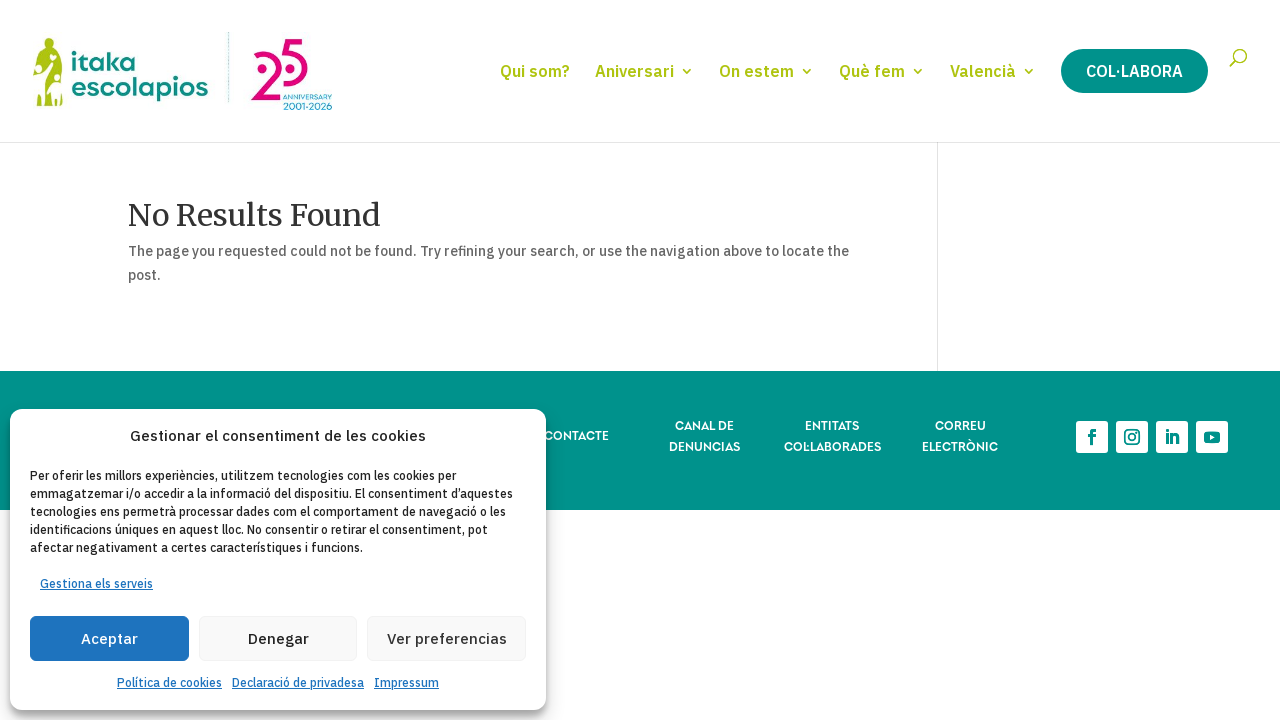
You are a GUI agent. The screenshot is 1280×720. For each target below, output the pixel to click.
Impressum (406, 682)
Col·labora (1134, 71)
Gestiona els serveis (96, 583)
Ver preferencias (447, 638)
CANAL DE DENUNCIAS (704, 434)
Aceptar (109, 638)
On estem (756, 72)
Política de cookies (169, 682)
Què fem (872, 72)
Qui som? (535, 72)
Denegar (278, 638)
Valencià (983, 72)
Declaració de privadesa (298, 682)
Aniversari (634, 72)
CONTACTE (576, 434)
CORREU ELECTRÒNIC (960, 434)
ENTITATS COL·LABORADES (832, 434)
